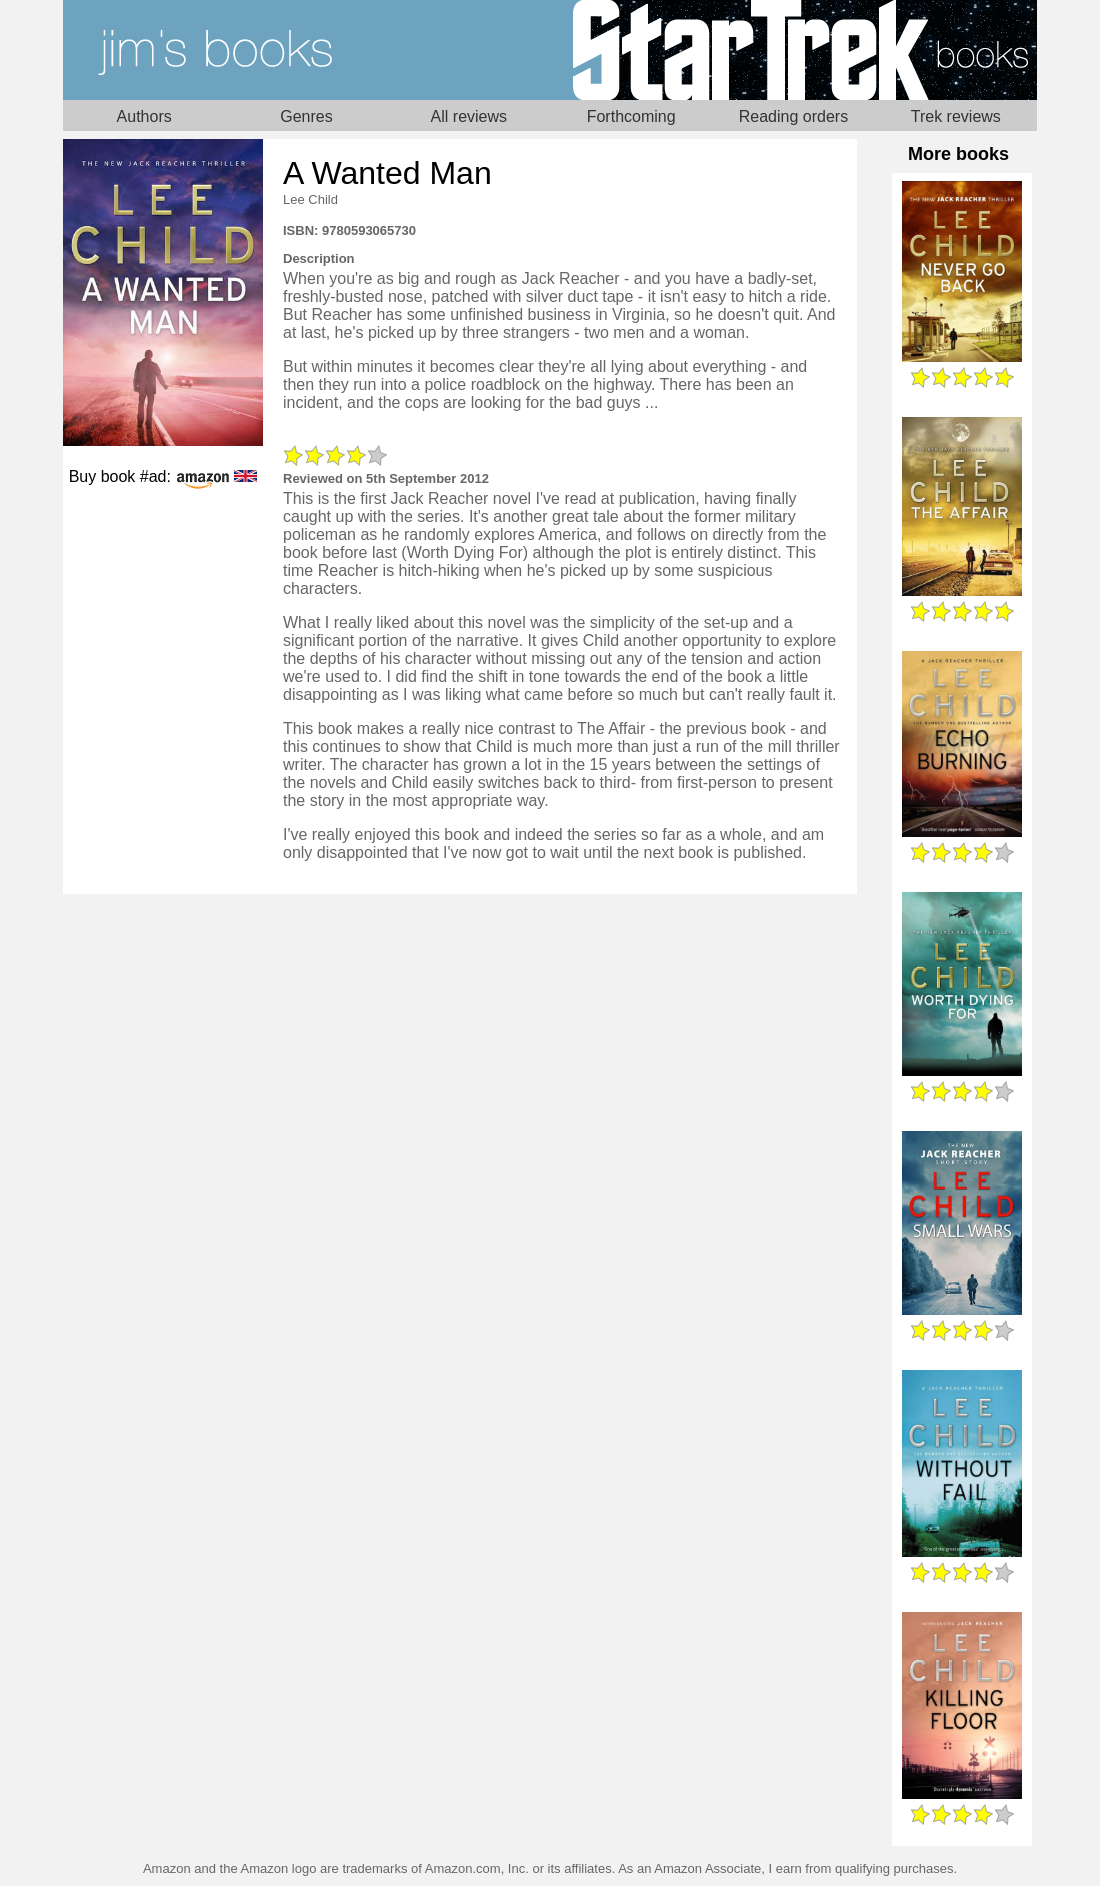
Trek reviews (956, 116)
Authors (144, 116)
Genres (306, 116)
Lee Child (310, 199)
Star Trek (793, 50)
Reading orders (793, 116)
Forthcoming (631, 116)
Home (306, 50)
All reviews (469, 116)
